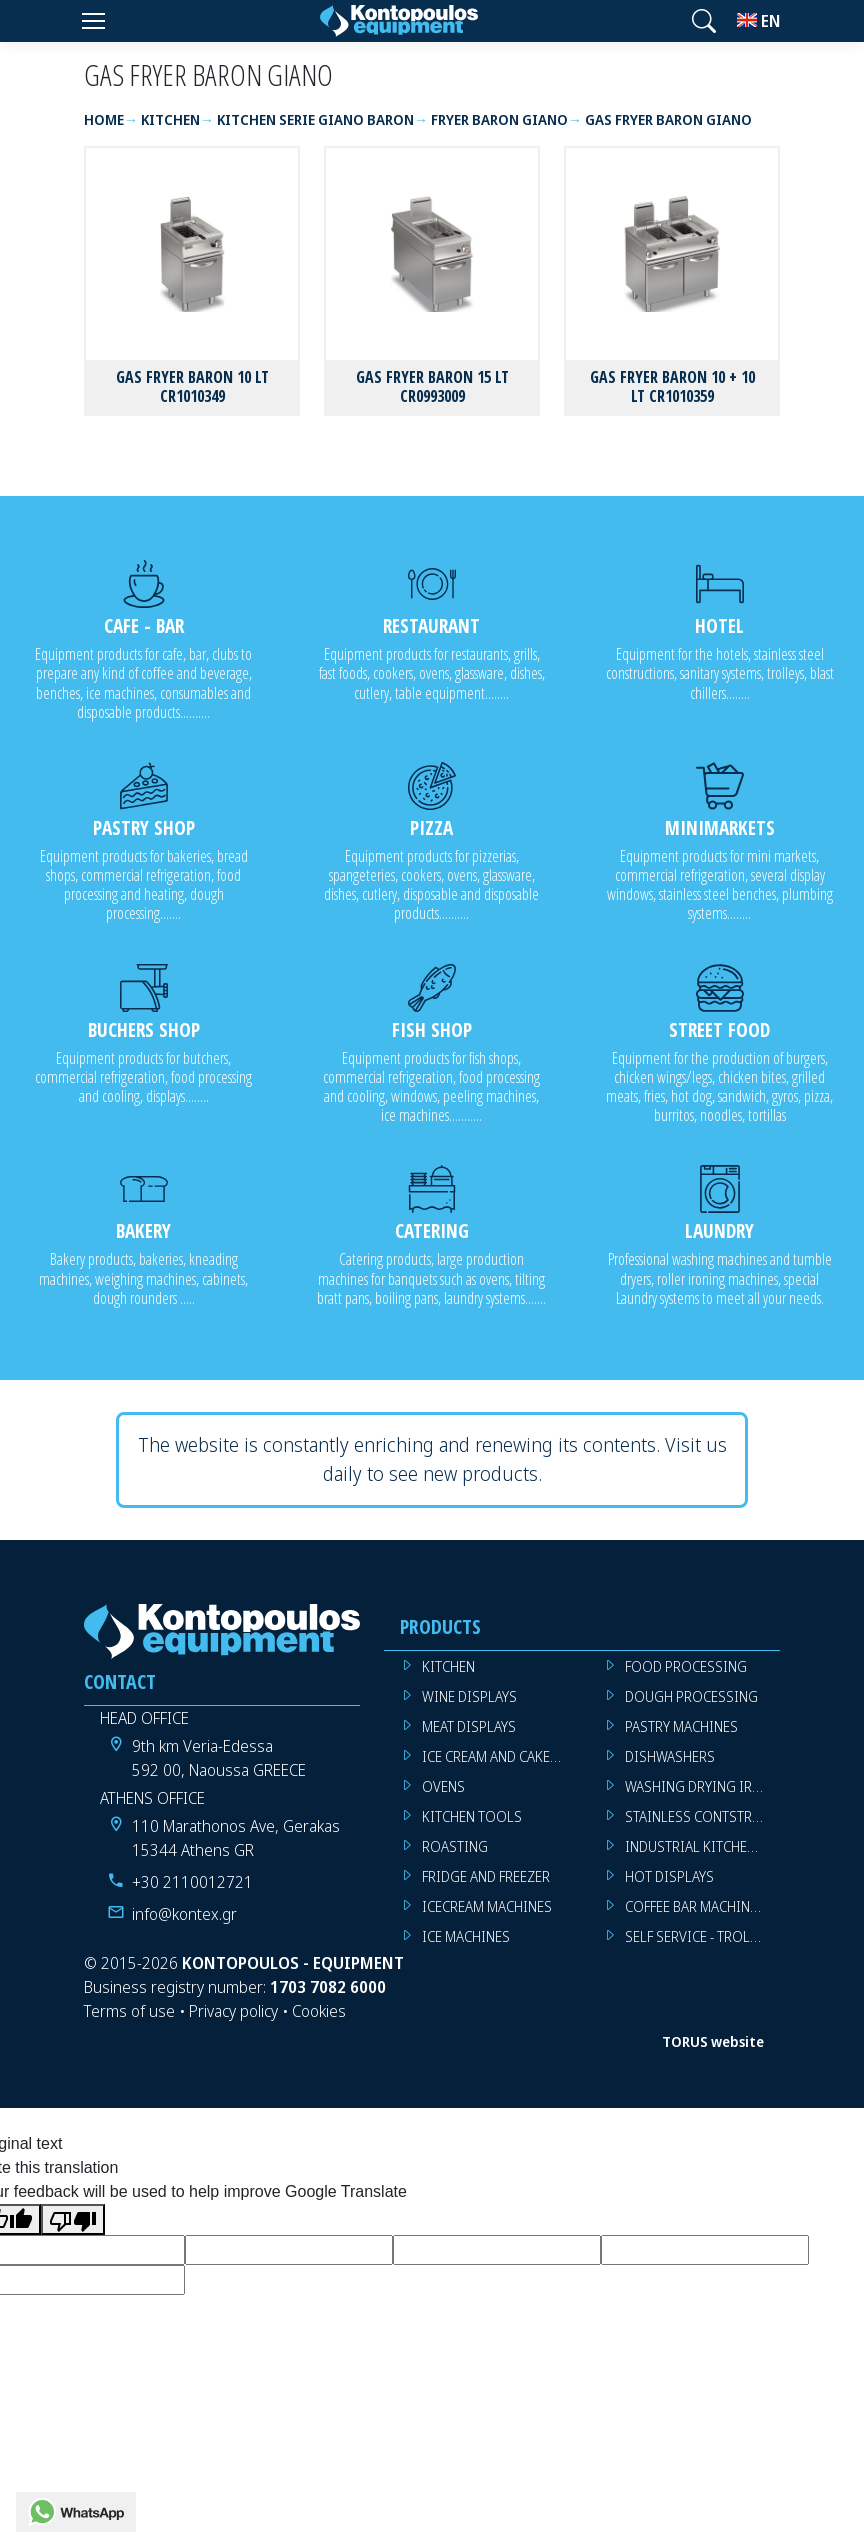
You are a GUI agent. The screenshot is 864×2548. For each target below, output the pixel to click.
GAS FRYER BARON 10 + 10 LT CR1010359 (672, 386)
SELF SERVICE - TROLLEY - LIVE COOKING (702, 1936)
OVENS (443, 1786)
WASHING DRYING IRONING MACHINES (702, 1786)
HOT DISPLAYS (669, 1876)
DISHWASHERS (670, 1756)
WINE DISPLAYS (469, 1696)
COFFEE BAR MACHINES (695, 1906)
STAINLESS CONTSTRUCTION (702, 1816)
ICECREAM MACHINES (487, 1906)
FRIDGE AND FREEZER (486, 1876)
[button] (704, 21)
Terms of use (129, 2011)
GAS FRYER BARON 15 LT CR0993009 (432, 386)
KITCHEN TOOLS (472, 1816)
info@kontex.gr (184, 1914)
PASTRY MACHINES (681, 1726)
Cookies (319, 2011)
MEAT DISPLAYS (469, 1726)
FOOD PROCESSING (686, 1666)
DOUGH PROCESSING (691, 1696)
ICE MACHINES (466, 1936)
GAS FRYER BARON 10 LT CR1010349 (192, 386)
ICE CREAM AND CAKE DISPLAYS (499, 1756)
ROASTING (455, 1846)
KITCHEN (448, 1666)
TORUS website (713, 2041)
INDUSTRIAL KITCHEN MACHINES (702, 1846)
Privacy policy (233, 2011)
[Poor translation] (73, 2219)
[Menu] (93, 21)
